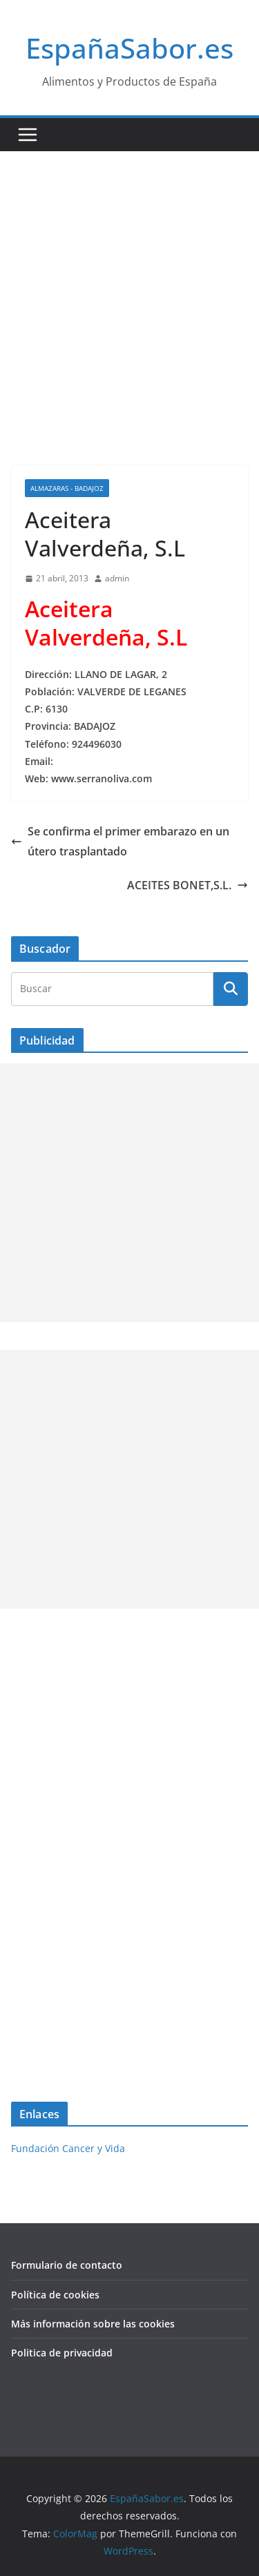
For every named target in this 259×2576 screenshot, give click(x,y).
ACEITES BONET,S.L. (187, 885)
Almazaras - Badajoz (67, 488)
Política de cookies (55, 2294)
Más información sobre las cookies (93, 2323)
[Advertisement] (129, 287)
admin (117, 578)
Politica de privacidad (62, 2352)
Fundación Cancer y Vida (68, 2148)
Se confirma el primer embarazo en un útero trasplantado (120, 841)
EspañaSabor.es (129, 48)
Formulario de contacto (66, 2265)
